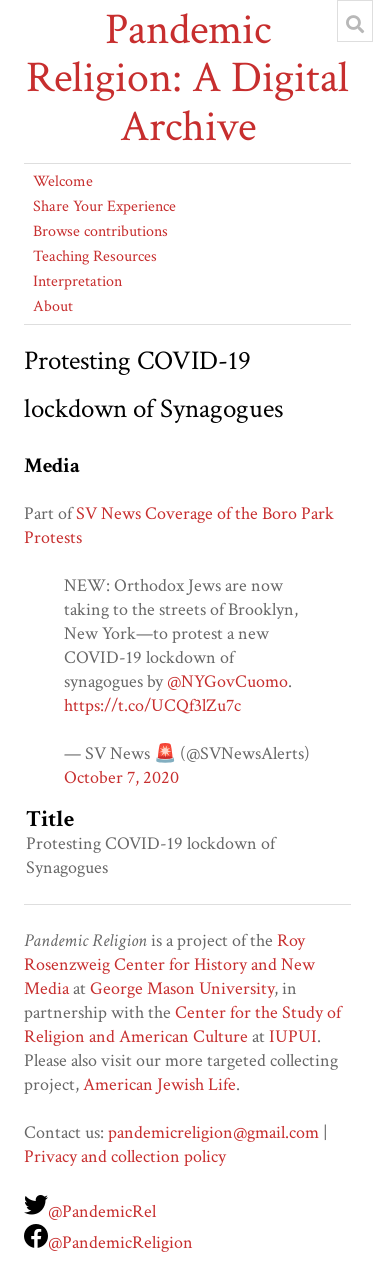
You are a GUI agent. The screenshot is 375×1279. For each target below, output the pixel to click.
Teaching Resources (95, 256)
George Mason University (182, 988)
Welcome (63, 181)
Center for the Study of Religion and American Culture (182, 1024)
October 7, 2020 (121, 777)
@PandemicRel (102, 1211)
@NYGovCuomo (227, 681)
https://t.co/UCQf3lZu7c (152, 705)
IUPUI (293, 1036)
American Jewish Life (159, 1084)
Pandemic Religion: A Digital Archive (187, 78)
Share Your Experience (104, 206)
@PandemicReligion (120, 1242)
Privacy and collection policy (125, 1156)
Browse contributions (100, 231)
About (53, 306)
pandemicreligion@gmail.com (213, 1132)
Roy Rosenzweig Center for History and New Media (169, 964)
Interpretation (77, 281)
